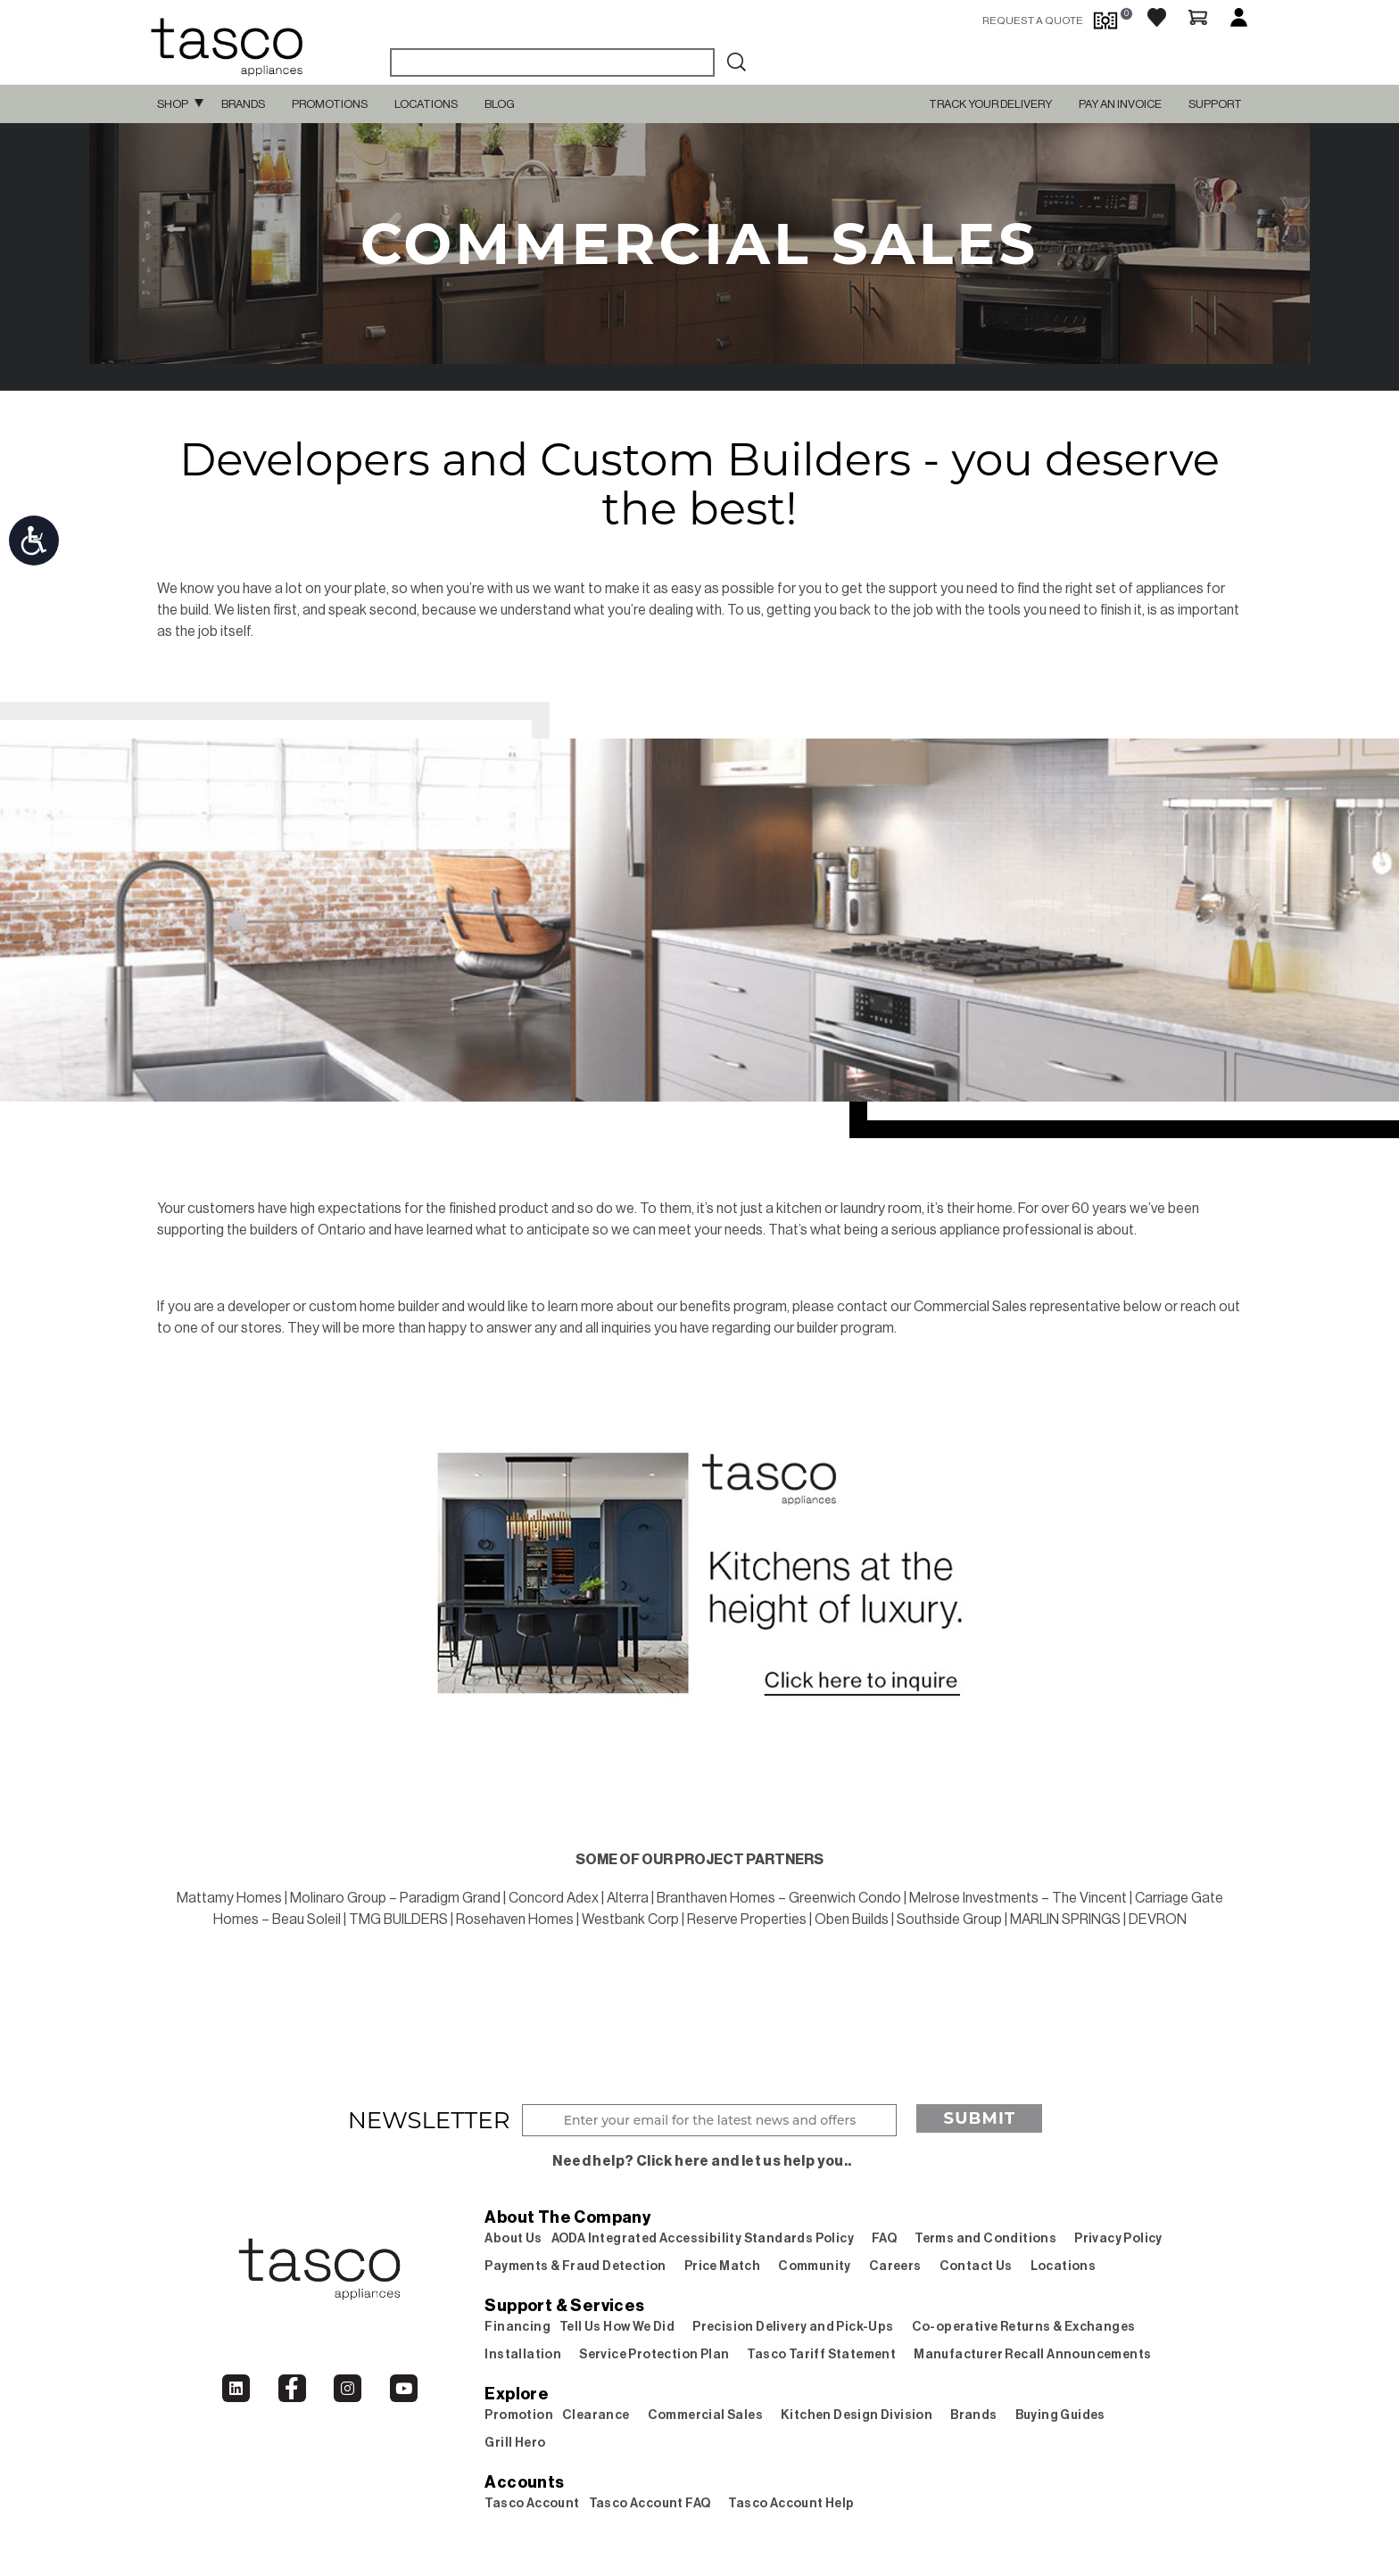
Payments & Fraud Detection (575, 2266)
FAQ (884, 2239)
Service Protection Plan (654, 2355)
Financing (517, 2327)
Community (814, 2266)
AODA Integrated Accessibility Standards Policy (702, 2239)
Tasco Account (531, 2504)
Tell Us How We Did (617, 2327)
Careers (895, 2266)
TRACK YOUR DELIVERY (990, 104)
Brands (243, 104)
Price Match (722, 2266)
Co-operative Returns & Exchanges (1024, 2327)
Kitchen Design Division (856, 2415)
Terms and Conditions (985, 2239)
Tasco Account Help (791, 2504)
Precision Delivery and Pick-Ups (792, 2327)
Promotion (518, 2415)
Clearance (596, 2415)
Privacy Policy (1118, 2239)
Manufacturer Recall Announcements (1032, 2355)
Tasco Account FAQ (650, 2504)
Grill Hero (514, 2443)
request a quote (1032, 20)
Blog (499, 104)
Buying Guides (1060, 2415)
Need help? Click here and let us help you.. (701, 2161)
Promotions (330, 104)
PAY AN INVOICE (1120, 104)
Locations (426, 104)
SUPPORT (1215, 104)
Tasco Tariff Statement (821, 2355)
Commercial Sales (705, 2415)
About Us (513, 2239)
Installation (522, 2355)
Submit (979, 2118)
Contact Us (976, 2266)
